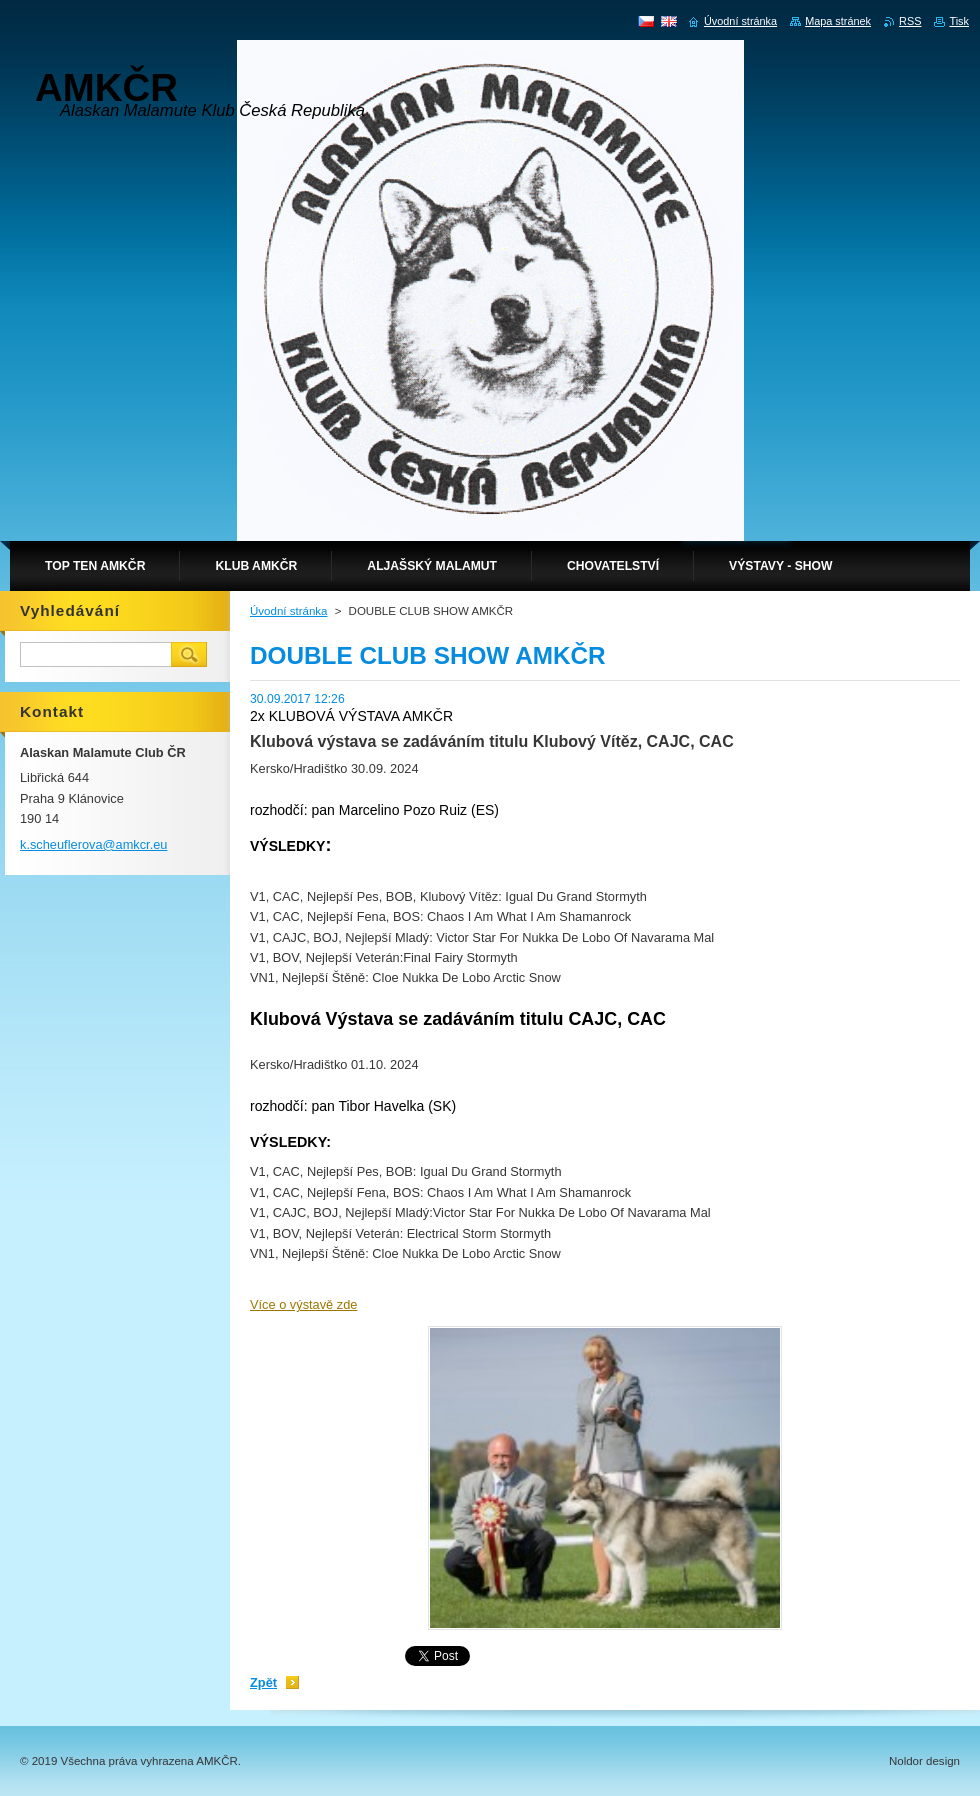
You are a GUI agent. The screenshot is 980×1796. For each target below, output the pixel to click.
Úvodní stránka (288, 611)
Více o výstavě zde (303, 1304)
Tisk (959, 21)
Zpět (263, 1682)
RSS (910, 21)
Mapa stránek (838, 21)
